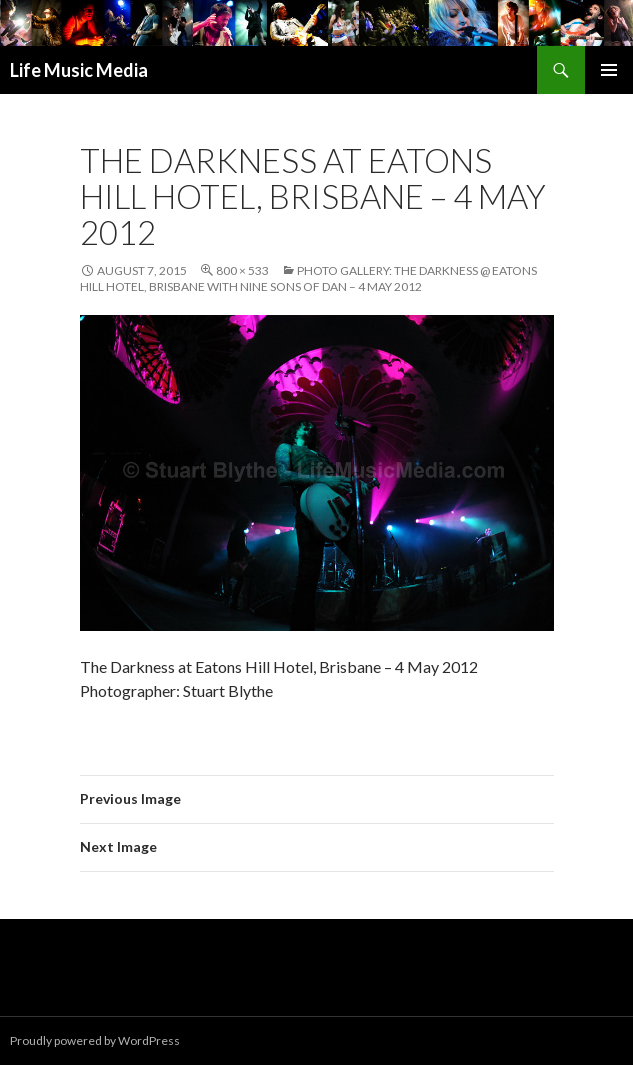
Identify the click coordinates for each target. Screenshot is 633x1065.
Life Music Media (79, 70)
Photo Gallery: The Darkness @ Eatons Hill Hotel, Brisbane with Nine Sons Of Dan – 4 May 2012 (308, 278)
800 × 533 (242, 270)
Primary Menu (609, 70)
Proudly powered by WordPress (95, 1040)
